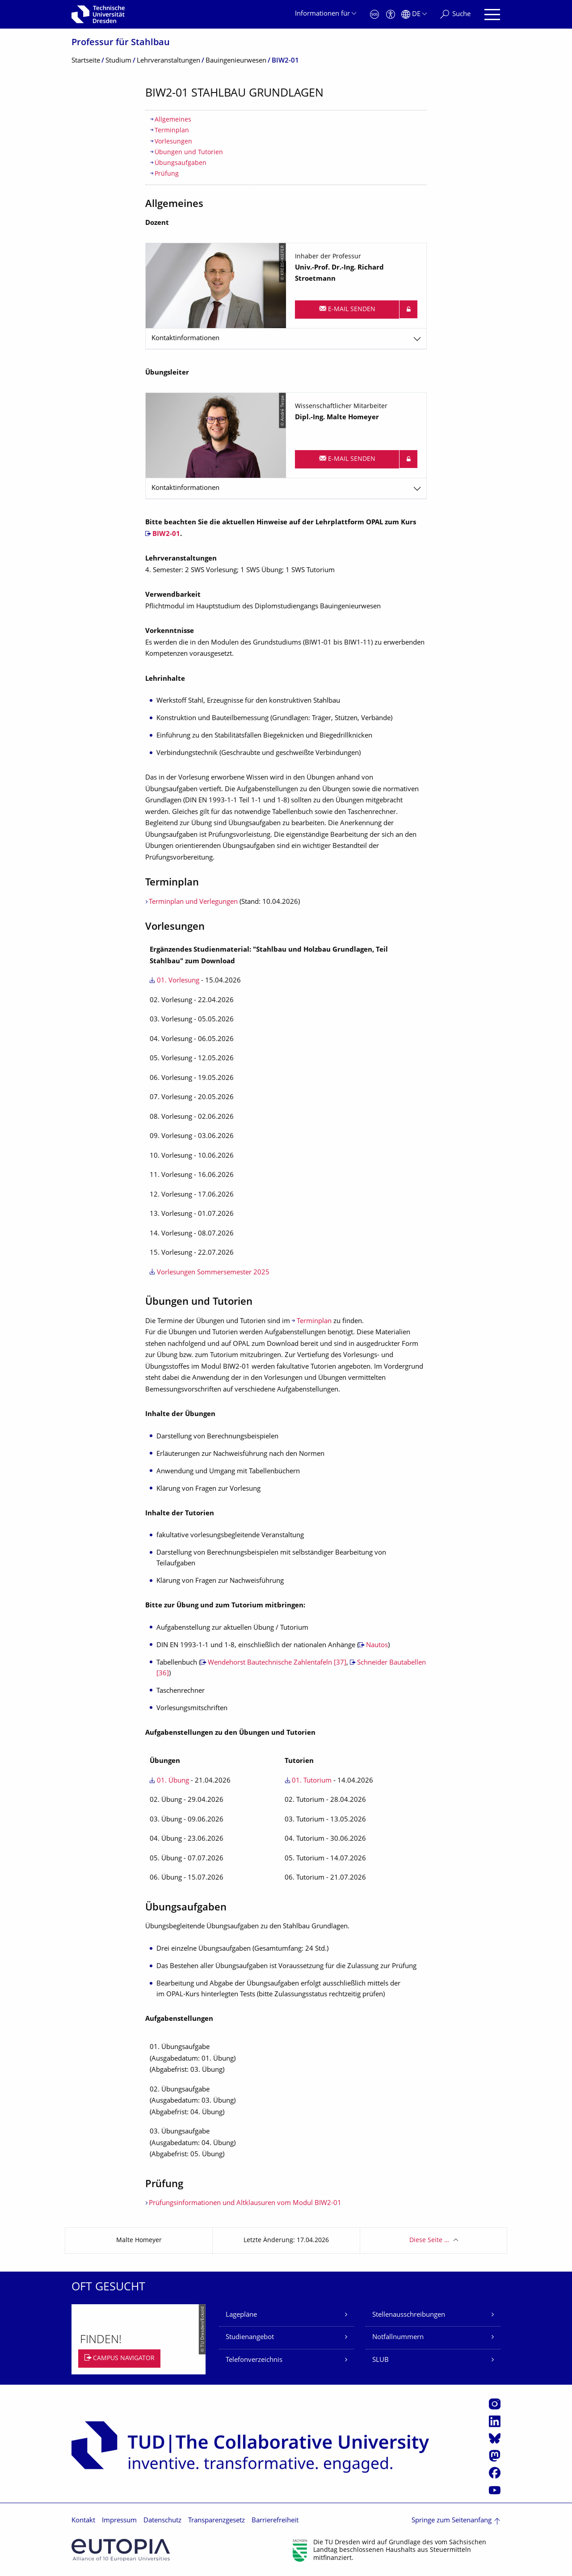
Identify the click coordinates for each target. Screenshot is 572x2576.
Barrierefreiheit (275, 2520)
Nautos (377, 1645)
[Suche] (455, 14)
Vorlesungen (173, 142)
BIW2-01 (166, 534)
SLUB (380, 2360)
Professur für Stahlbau (121, 43)
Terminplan (172, 131)
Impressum (119, 2520)
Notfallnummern (398, 2337)
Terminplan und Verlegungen (193, 902)
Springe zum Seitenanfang (452, 2520)
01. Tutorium (312, 1781)
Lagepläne (241, 2315)
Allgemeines (173, 120)
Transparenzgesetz (216, 2520)
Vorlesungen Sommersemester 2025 (213, 1272)
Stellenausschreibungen (408, 2315)
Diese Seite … (429, 2240)
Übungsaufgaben (180, 163)
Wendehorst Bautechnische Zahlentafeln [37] (277, 1663)
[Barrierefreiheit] (390, 14)
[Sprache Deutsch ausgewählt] (414, 14)
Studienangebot (250, 2337)
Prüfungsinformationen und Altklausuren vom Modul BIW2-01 (245, 2203)
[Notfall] (374, 14)
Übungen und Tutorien (189, 153)
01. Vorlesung (178, 981)
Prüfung (167, 174)
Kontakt (83, 2520)
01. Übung (173, 1781)
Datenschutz (162, 2520)
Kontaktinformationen (185, 338)
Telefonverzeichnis (254, 2360)
